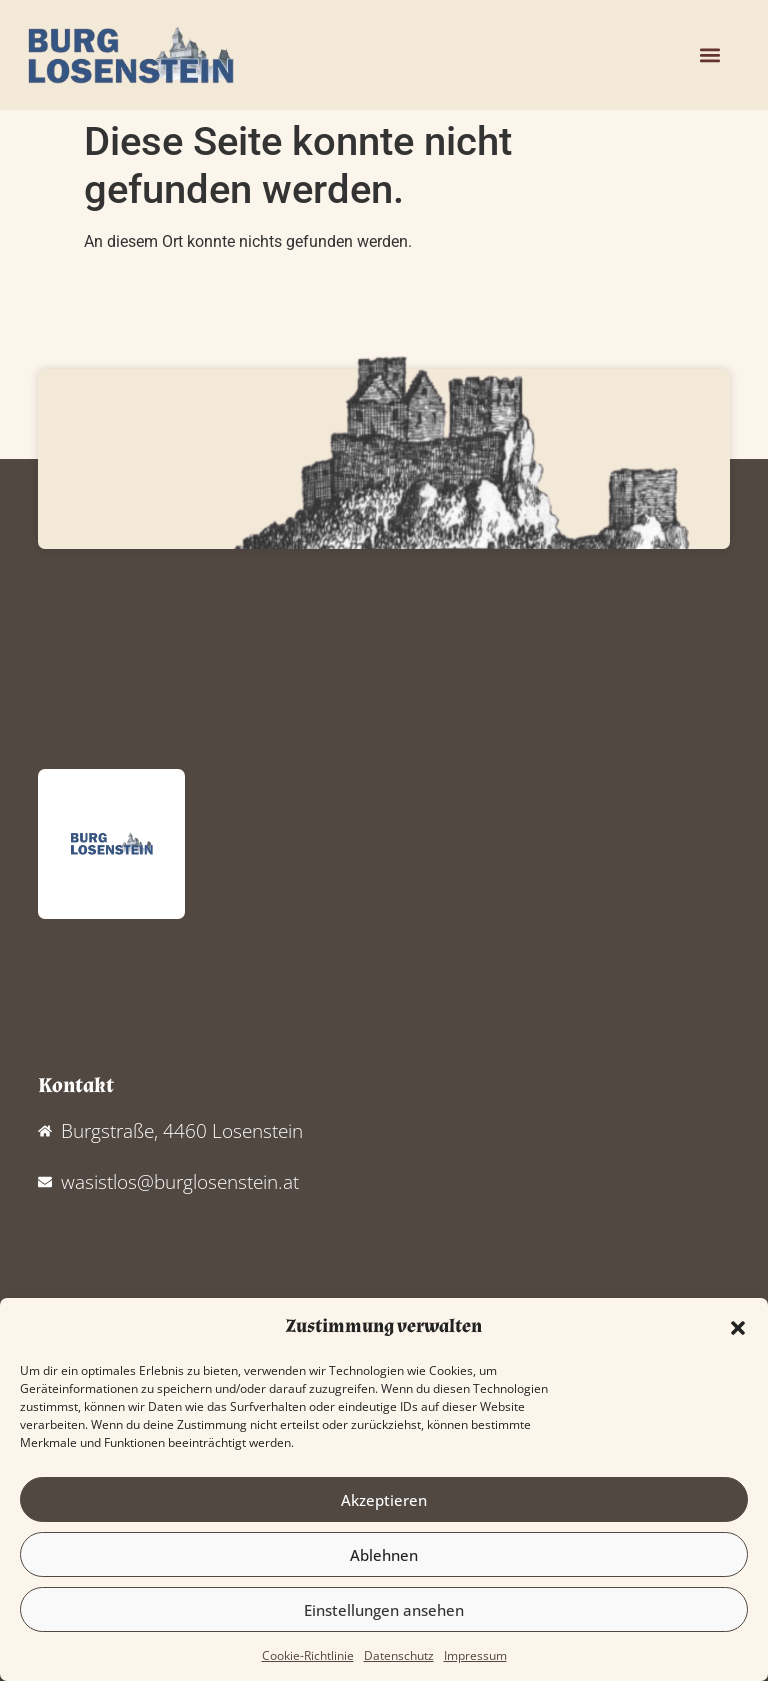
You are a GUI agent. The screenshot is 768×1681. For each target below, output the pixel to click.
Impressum (475, 1655)
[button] (738, 1328)
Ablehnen (384, 1555)
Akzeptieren (384, 1500)
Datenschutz (399, 1655)
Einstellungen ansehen (384, 1610)
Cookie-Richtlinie (308, 1655)
